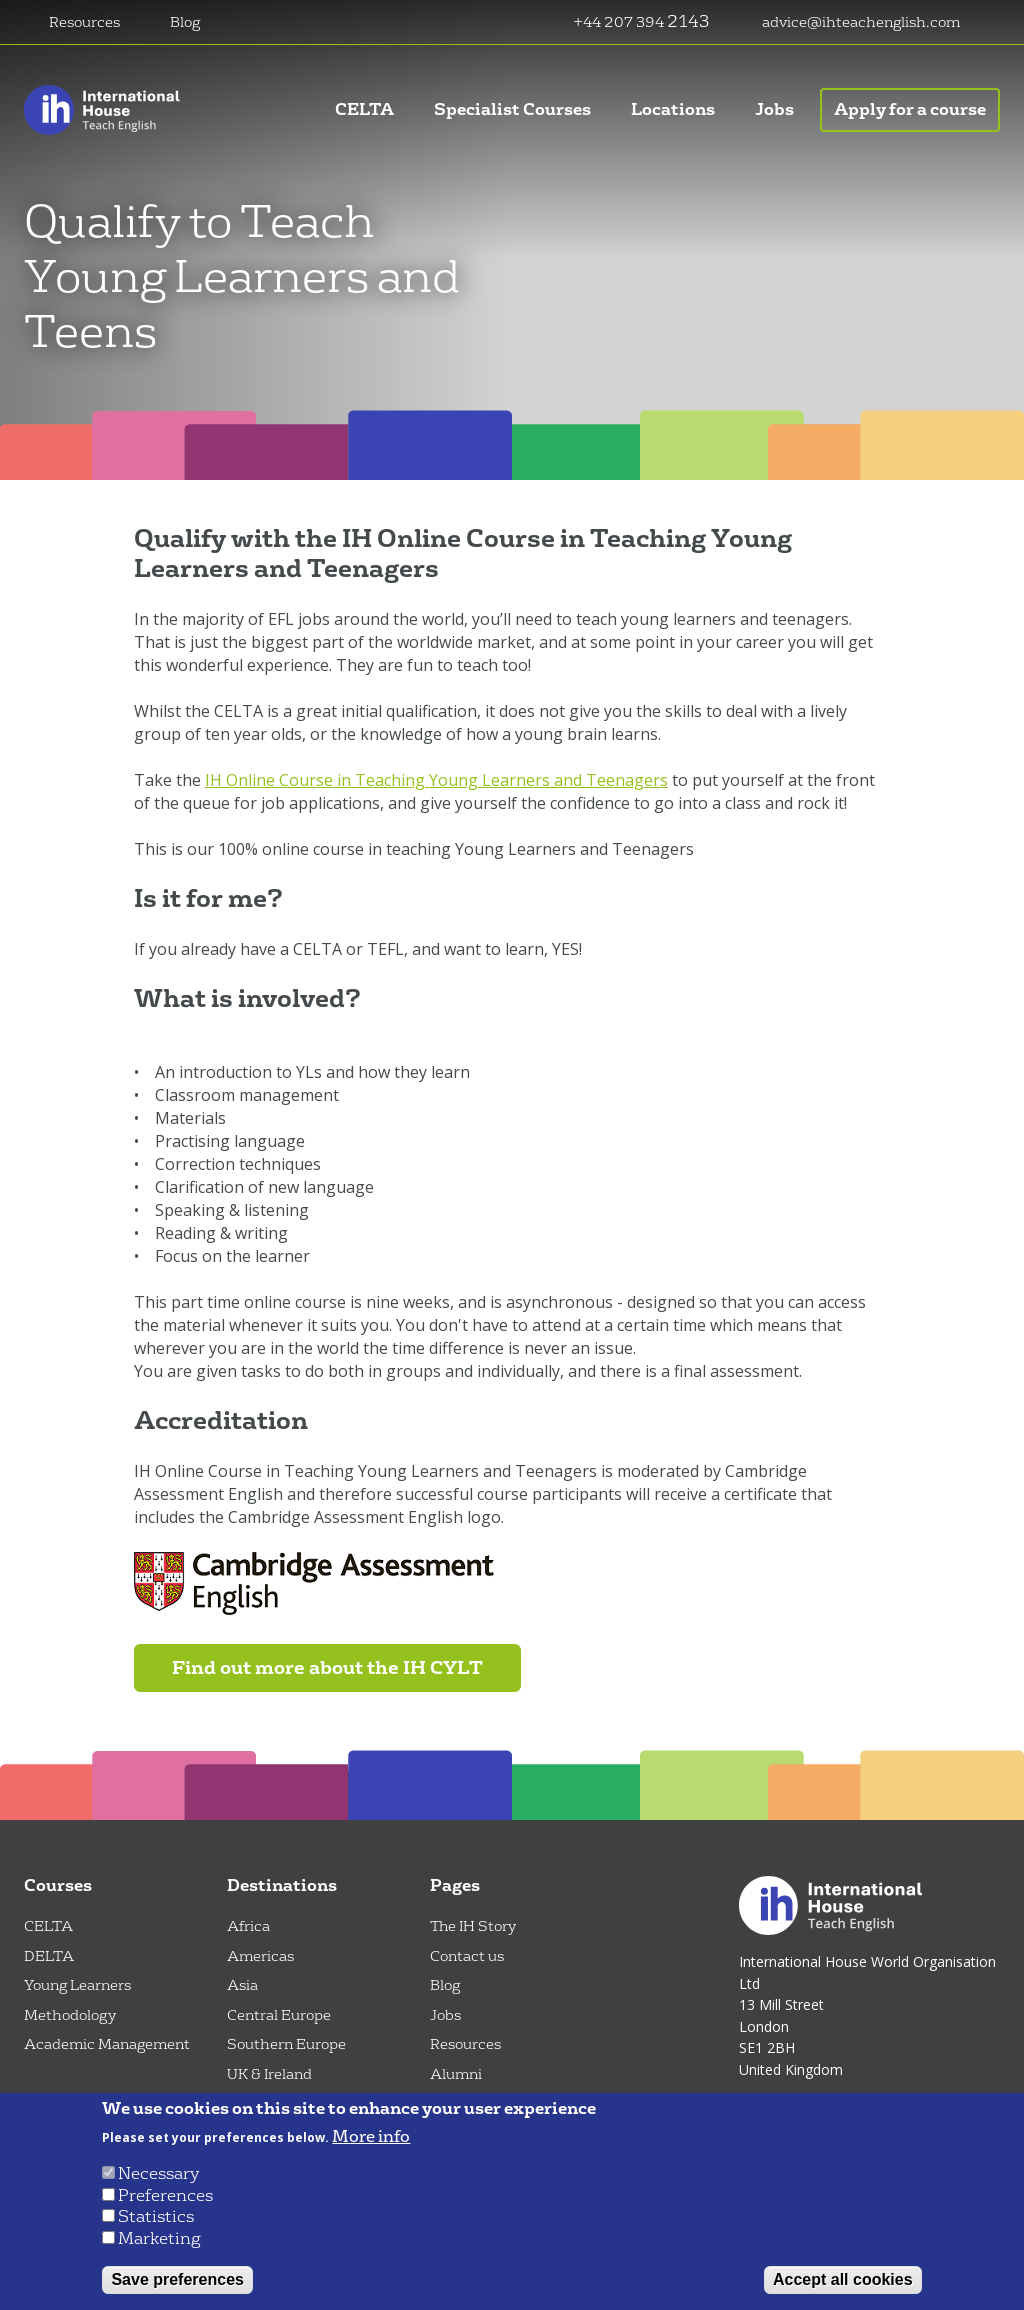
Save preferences (177, 2279)
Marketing (159, 2238)
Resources (84, 22)
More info (371, 2137)
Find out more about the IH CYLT (327, 1668)
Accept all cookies (843, 2279)
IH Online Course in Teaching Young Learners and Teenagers (436, 780)
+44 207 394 (620, 22)
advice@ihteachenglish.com (861, 22)
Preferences (165, 2195)
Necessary (158, 2173)
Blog (185, 22)
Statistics (156, 2216)
